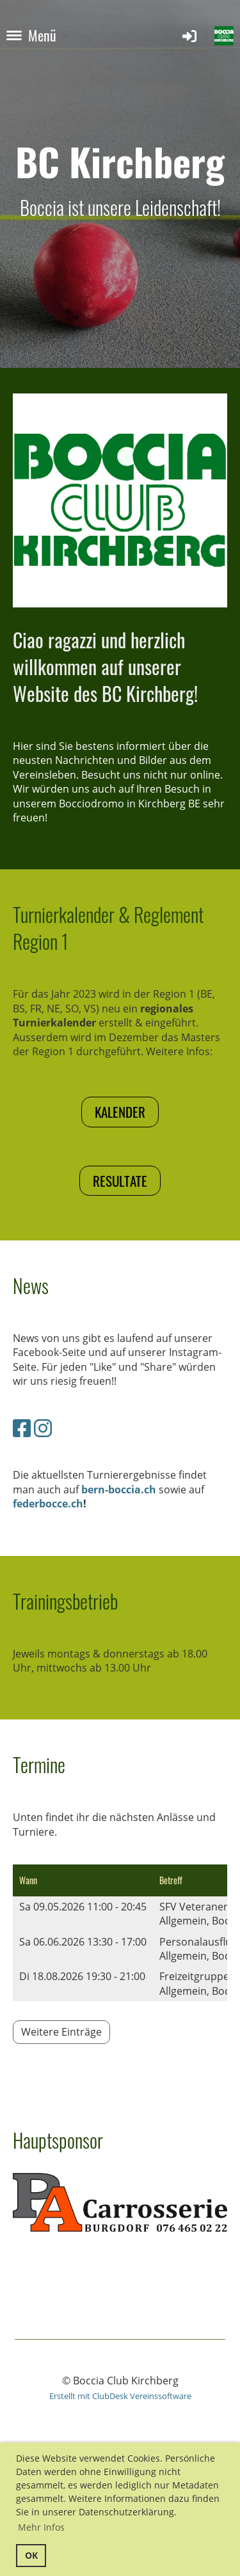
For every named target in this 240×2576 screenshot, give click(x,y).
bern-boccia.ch (118, 1489)
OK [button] (31, 2555)
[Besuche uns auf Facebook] (22, 1428)
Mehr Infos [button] (41, 2527)
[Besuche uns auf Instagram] (43, 1428)
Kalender (120, 1112)
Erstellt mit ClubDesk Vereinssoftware (120, 2396)
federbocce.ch (48, 1504)
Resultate (120, 1181)
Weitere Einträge (61, 2032)
